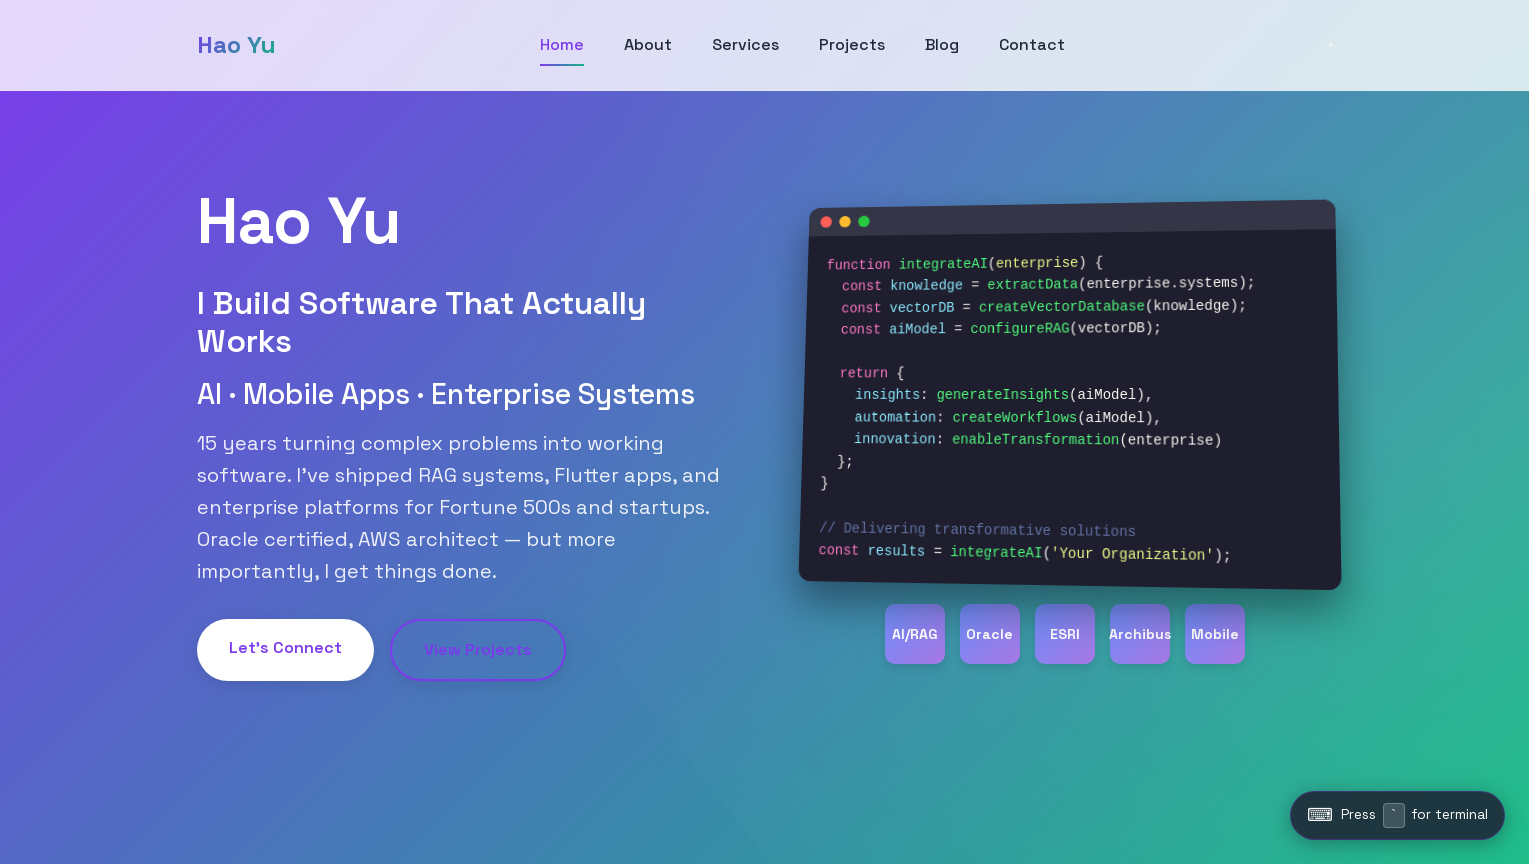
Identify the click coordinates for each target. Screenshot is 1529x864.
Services (745, 44)
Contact (1032, 44)
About (648, 44)
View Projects (478, 649)
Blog (942, 44)
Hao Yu (236, 44)
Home (562, 44)
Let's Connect (285, 647)
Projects (852, 44)
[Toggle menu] (1331, 45)
